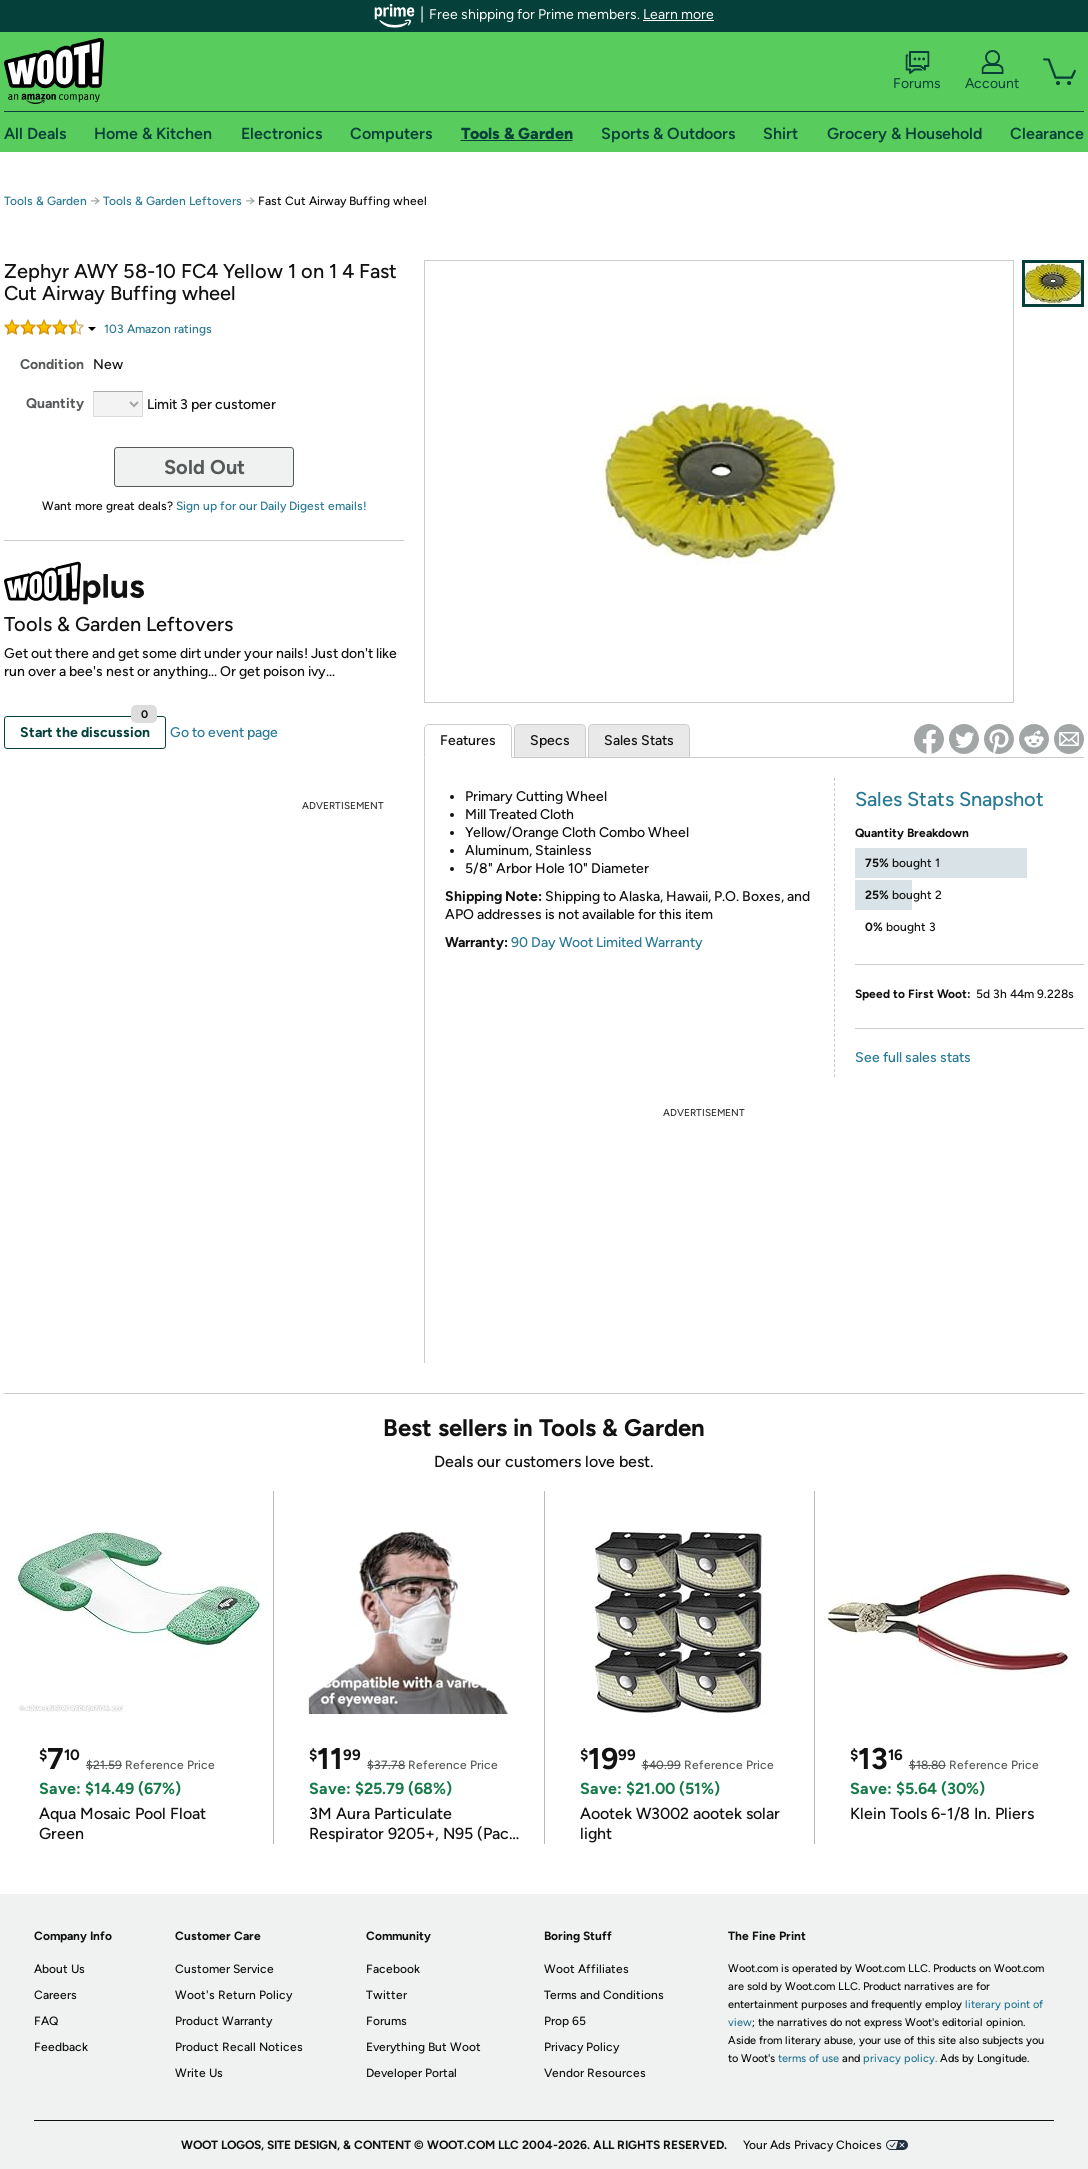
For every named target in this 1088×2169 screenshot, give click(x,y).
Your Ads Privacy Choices (812, 2145)
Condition (52, 364)
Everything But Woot (423, 2047)
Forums (917, 71)
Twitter (386, 1995)
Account (992, 71)
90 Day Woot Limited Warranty (607, 942)
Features (468, 740)
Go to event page (224, 732)
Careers (55, 1995)
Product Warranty (223, 2021)
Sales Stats (639, 740)
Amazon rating (158, 329)
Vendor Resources (595, 2073)
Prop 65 (565, 2021)
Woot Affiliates (586, 1969)
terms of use (808, 2058)
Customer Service (224, 1969)
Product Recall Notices (239, 2047)
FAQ (46, 2021)
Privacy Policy (581, 2047)
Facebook (393, 1969)
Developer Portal (411, 2073)
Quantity (55, 403)
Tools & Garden (45, 201)
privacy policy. (900, 2058)
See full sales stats (913, 1057)
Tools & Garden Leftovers (172, 201)
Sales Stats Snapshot (949, 799)
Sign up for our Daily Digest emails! (271, 506)
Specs (550, 740)
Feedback (61, 2047)
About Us (59, 1969)
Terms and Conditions (604, 1995)
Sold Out (204, 467)
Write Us (199, 2073)
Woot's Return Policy (233, 1995)
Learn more (678, 14)
